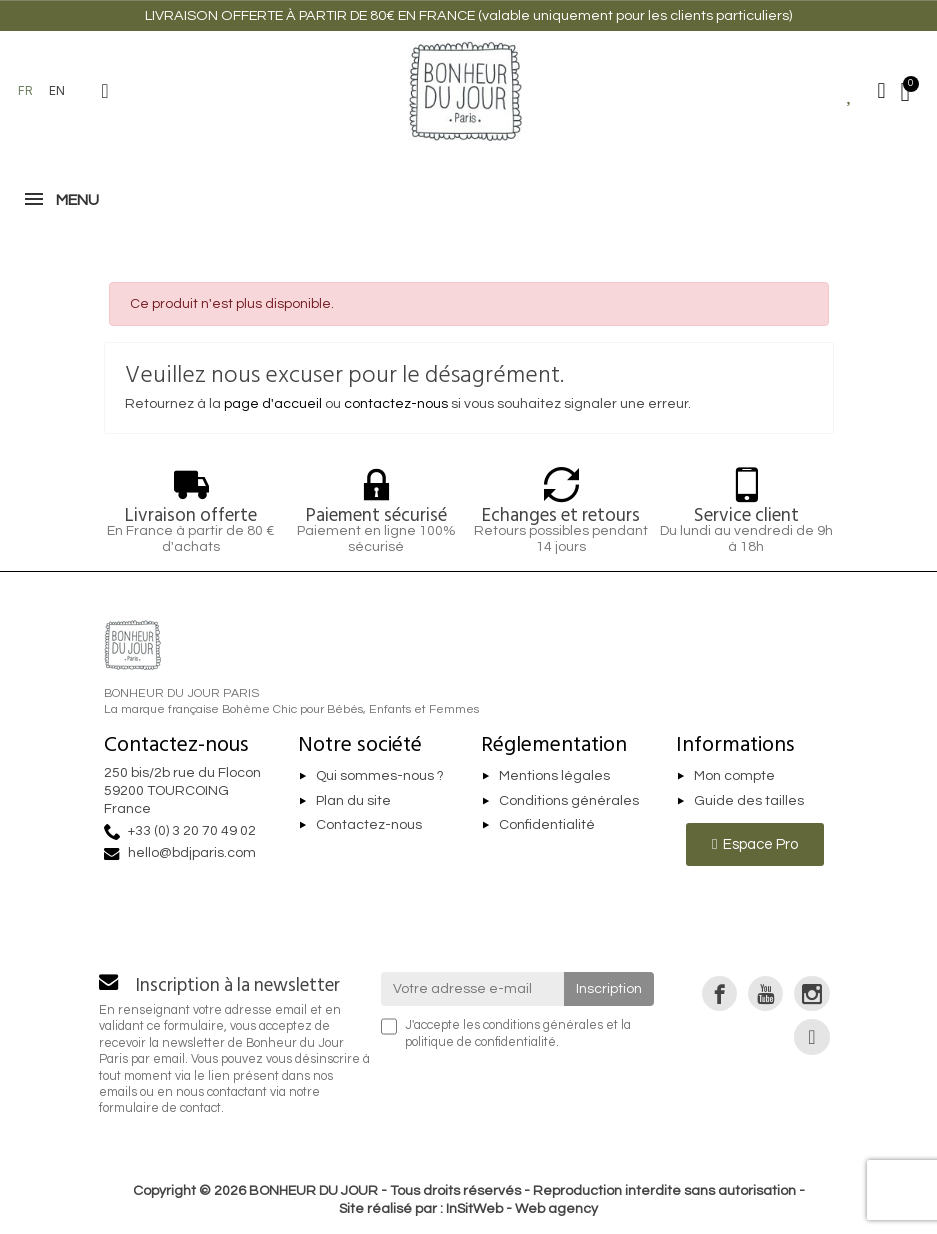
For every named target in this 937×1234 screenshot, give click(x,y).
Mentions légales (554, 776)
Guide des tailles (749, 801)
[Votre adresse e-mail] (472, 989)
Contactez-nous (369, 826)
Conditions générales (569, 801)
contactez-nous (396, 404)
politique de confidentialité (480, 1042)
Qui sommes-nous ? (380, 776)
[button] (105, 91)
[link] (719, 993)
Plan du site (353, 801)
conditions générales (543, 1025)
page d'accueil (273, 404)
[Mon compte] (882, 91)
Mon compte (734, 776)
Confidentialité (547, 826)
